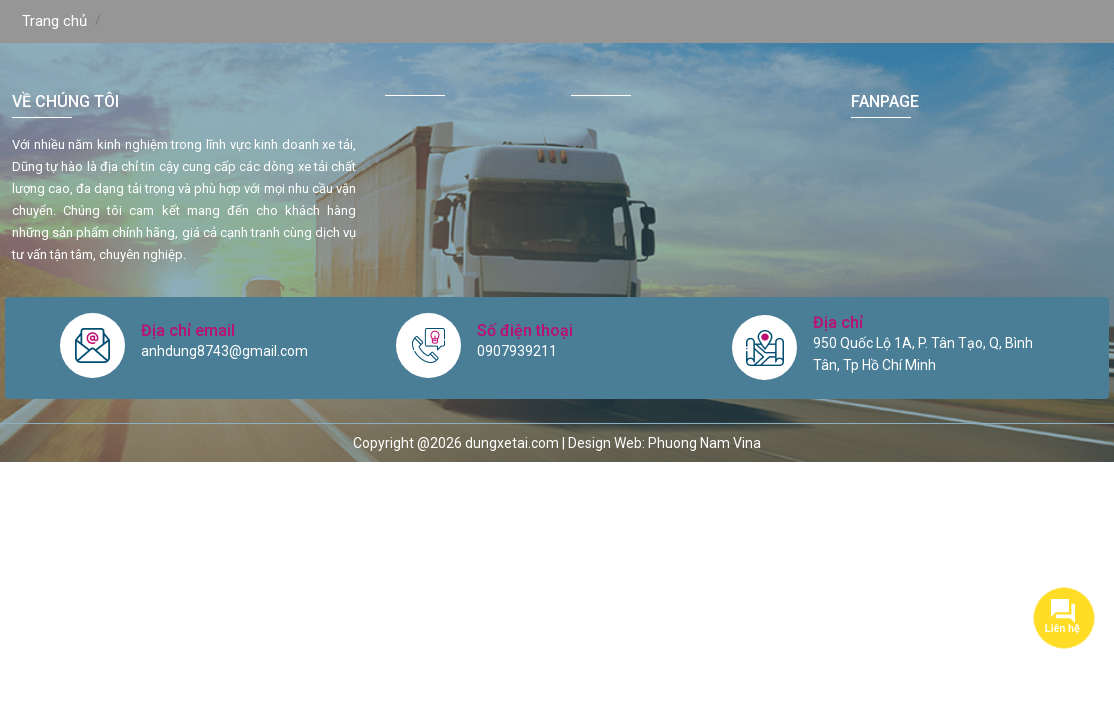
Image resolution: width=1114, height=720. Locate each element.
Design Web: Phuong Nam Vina (664, 443)
